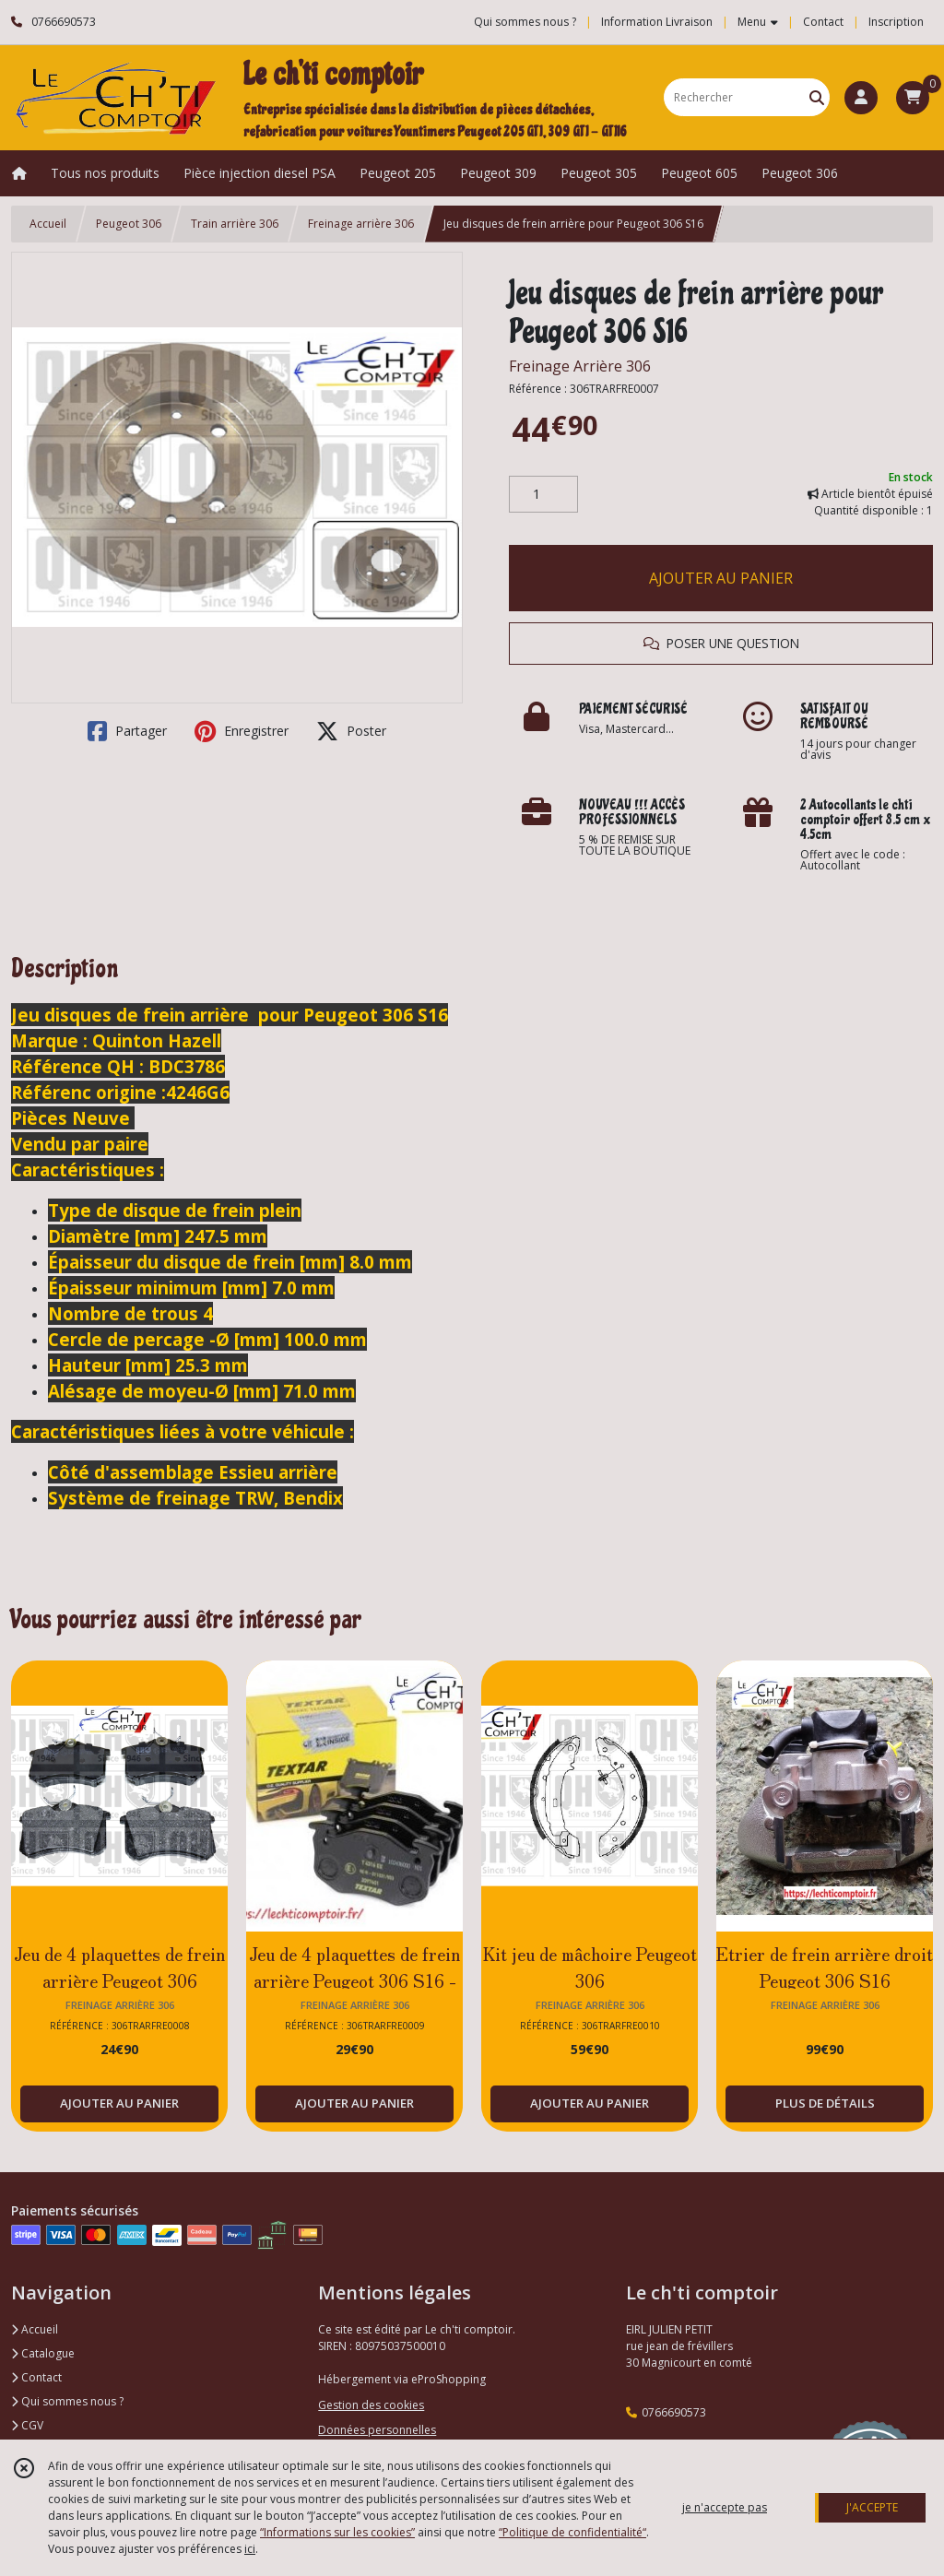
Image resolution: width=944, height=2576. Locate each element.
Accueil (48, 223)
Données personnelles (377, 2430)
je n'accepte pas (724, 2507)
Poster (351, 731)
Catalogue (43, 2353)
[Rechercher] (817, 97)
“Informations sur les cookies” (337, 2532)
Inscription (896, 22)
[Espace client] (861, 97)
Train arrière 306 (234, 223)
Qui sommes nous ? (67, 2401)
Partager (127, 731)
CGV (27, 2425)
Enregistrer (242, 731)
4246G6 (198, 1092)
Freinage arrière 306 (361, 223)
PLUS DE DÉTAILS (825, 2103)
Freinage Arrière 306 (580, 366)
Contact (823, 22)
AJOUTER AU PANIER (721, 578)
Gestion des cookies (371, 2405)
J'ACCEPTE (872, 2507)
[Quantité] (543, 494)
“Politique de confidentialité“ (572, 2532)
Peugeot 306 (128, 223)
